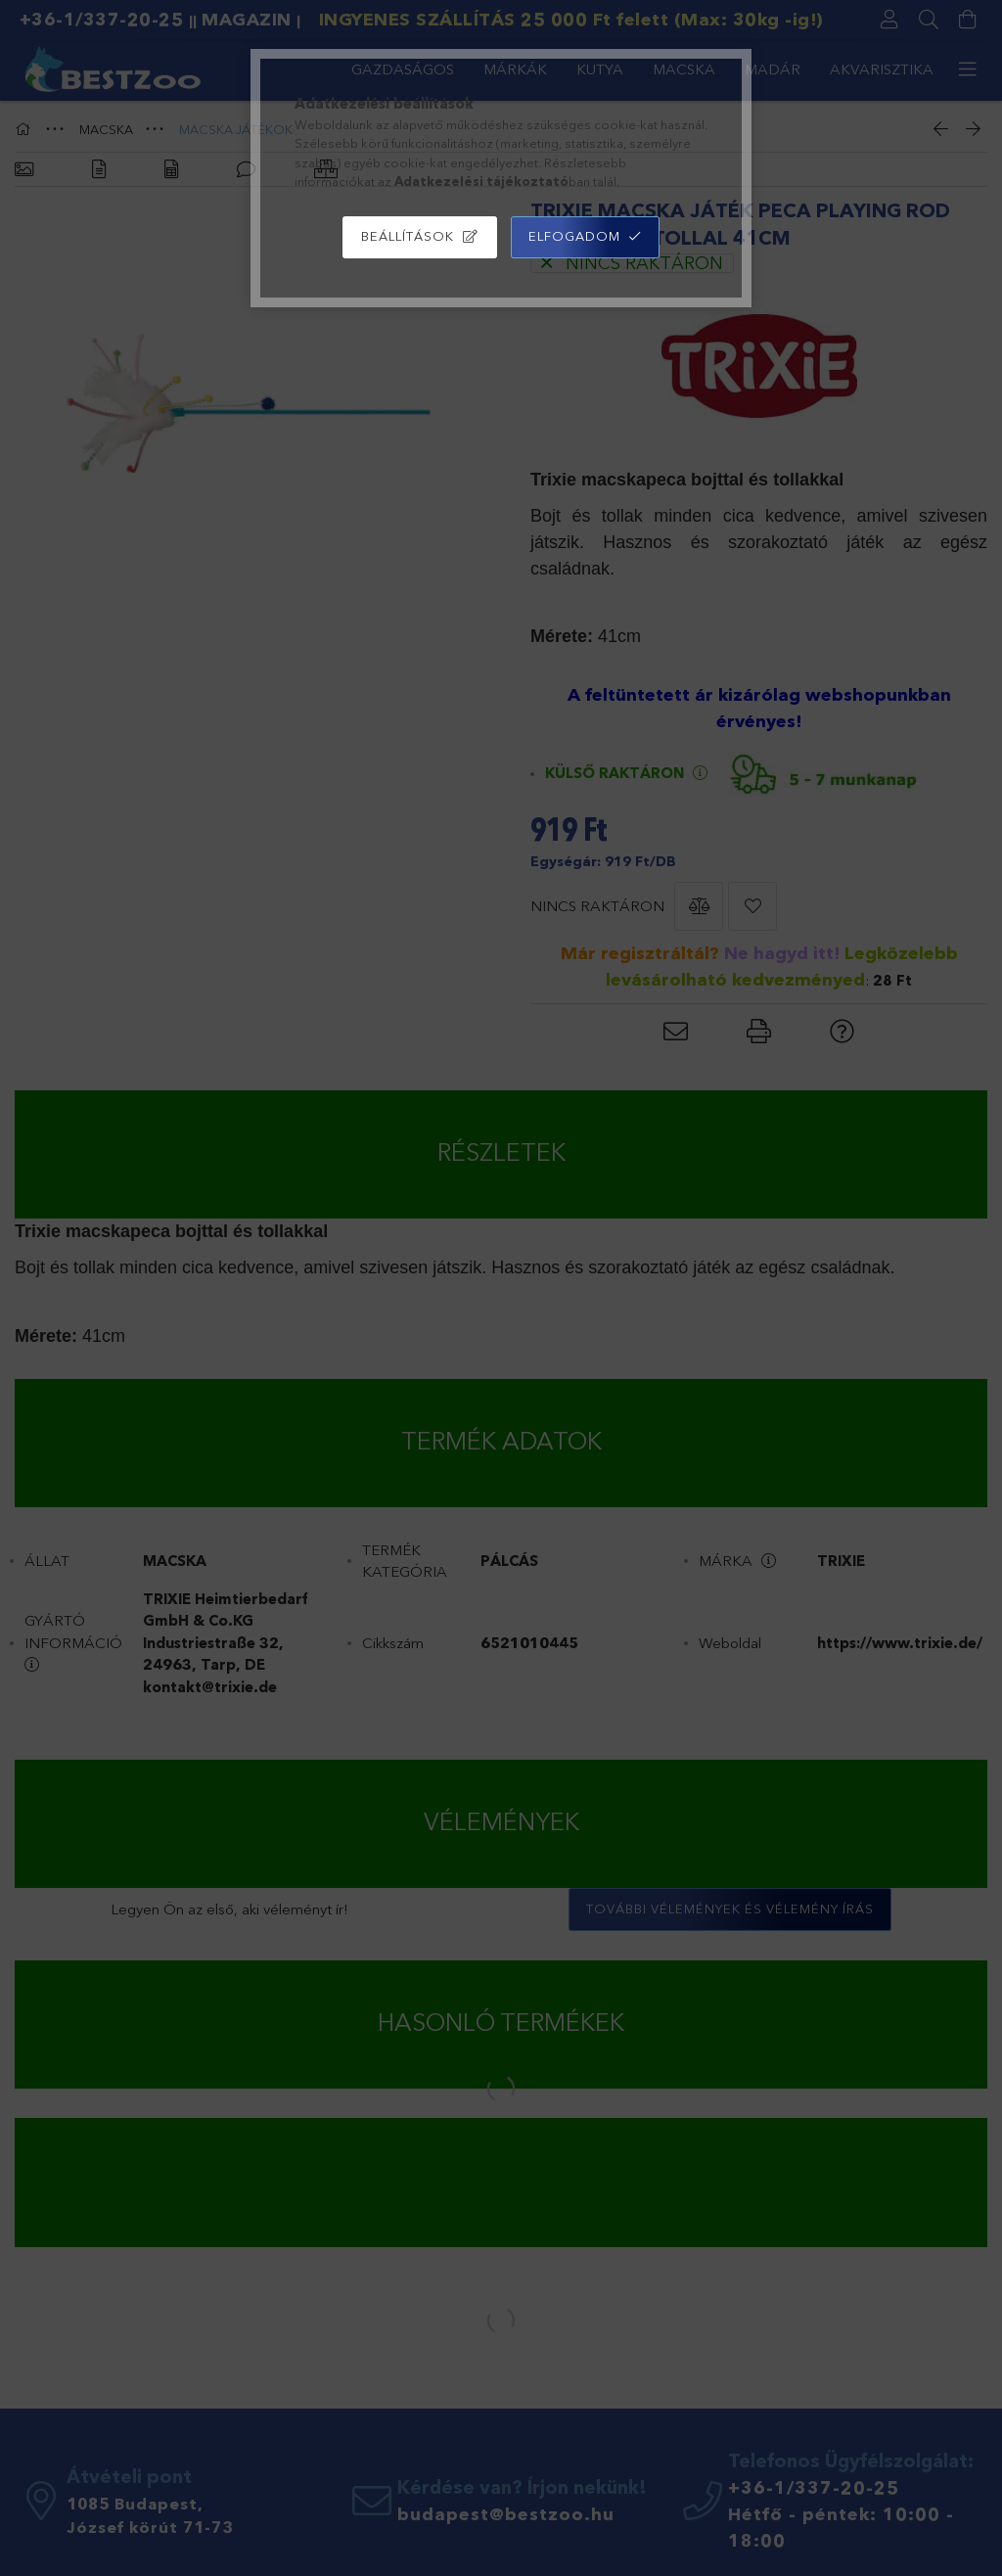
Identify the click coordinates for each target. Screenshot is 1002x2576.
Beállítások (407, 236)
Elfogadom (574, 236)
